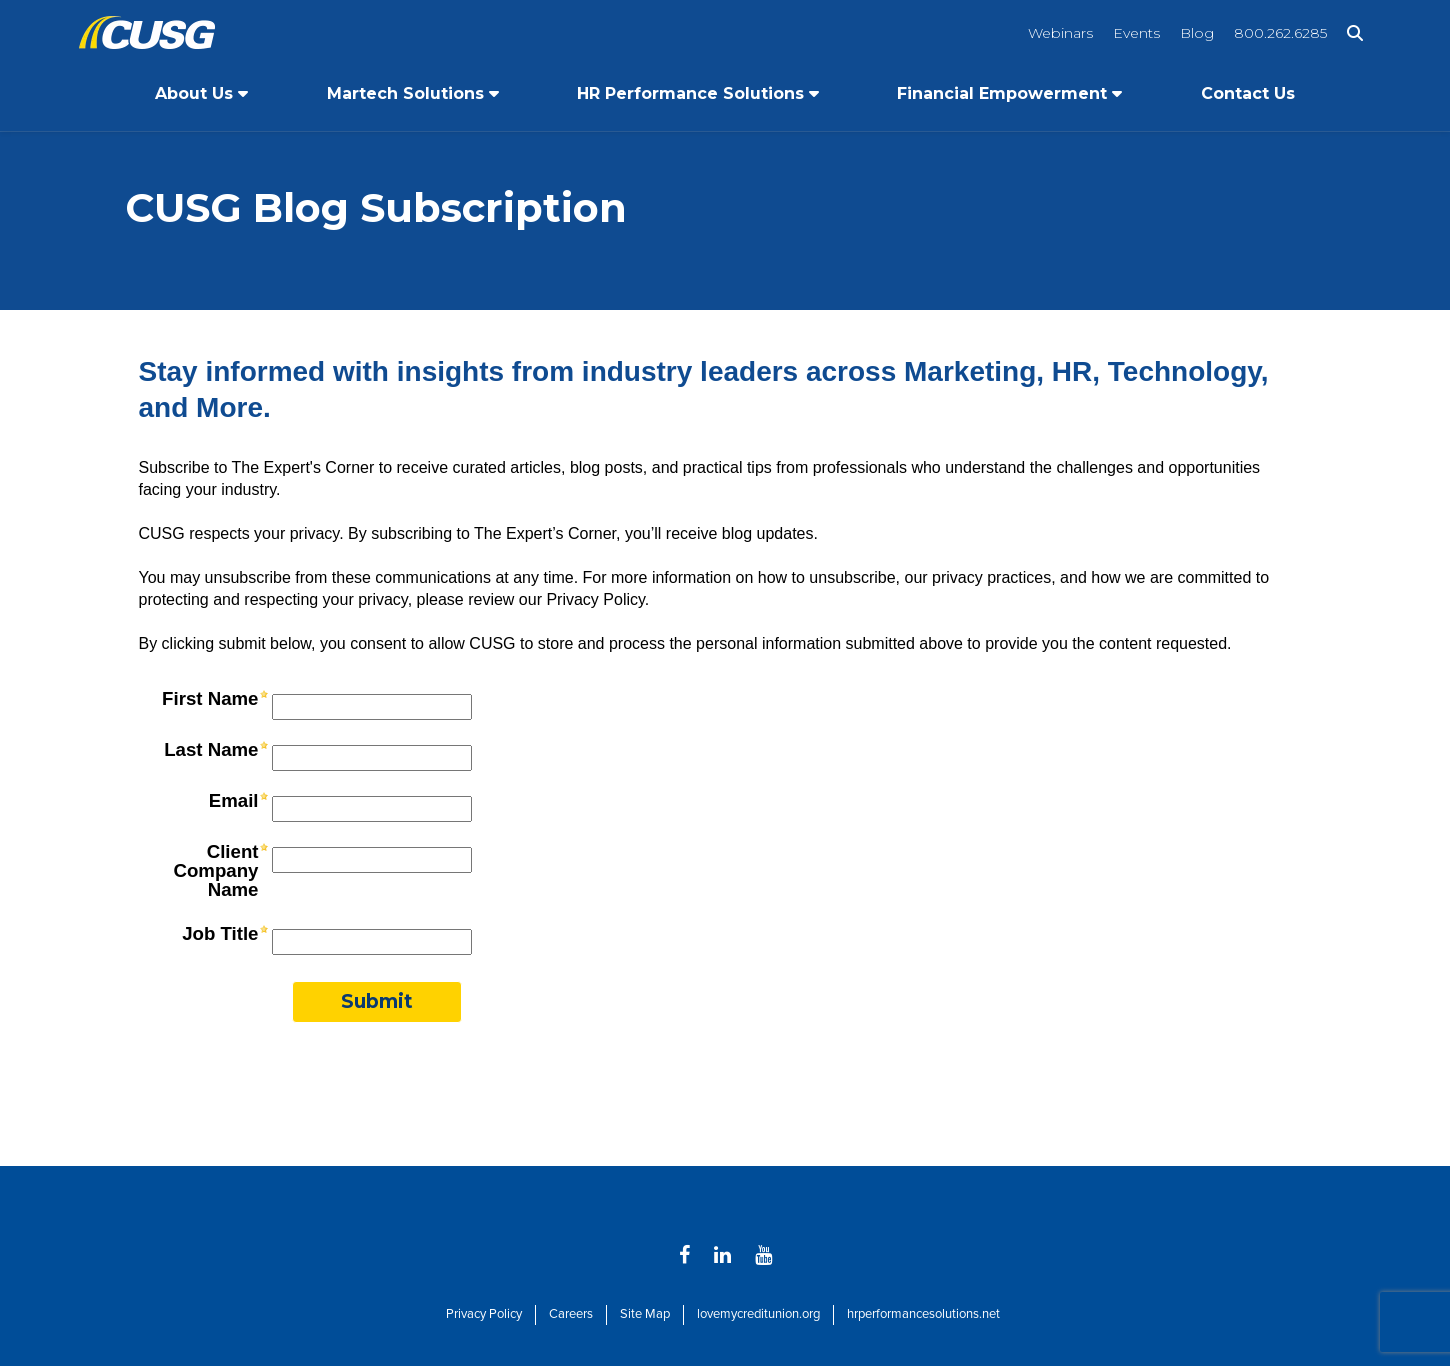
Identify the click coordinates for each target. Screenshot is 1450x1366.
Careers (571, 1314)
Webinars (1060, 33)
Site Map (645, 1314)
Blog (1197, 33)
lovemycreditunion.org (758, 1314)
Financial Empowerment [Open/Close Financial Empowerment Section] (1002, 93)
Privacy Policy (484, 1314)
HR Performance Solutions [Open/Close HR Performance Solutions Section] (690, 93)
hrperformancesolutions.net (923, 1314)
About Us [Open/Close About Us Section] (194, 93)
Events (1136, 33)
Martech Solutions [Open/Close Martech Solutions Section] (405, 93)
